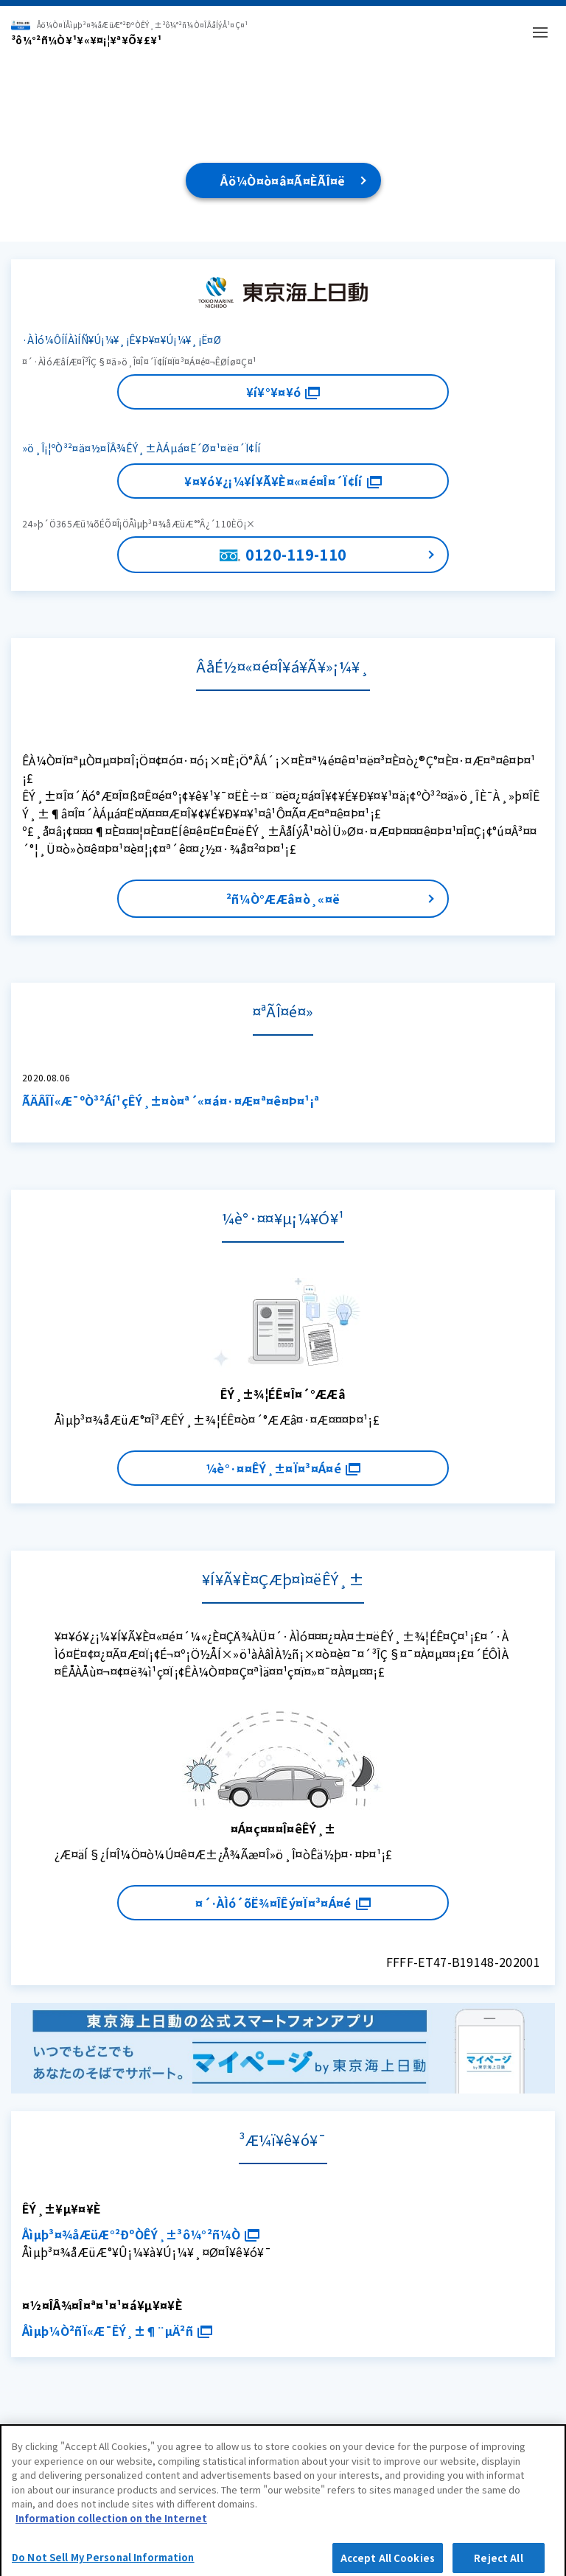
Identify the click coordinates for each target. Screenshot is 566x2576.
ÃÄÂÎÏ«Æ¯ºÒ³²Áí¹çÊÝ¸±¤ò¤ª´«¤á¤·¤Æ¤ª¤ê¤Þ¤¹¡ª (170, 1100)
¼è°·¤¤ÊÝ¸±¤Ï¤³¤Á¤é (283, 1468)
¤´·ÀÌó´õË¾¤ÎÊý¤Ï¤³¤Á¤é (282, 1903)
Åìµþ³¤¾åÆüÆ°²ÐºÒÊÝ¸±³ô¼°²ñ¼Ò (140, 2234)
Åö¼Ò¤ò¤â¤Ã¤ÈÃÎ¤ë (282, 180)
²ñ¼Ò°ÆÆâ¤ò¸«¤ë (283, 899)
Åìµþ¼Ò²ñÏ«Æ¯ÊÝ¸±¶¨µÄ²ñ (117, 2331)
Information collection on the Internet (111, 2525)
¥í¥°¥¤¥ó (283, 392)
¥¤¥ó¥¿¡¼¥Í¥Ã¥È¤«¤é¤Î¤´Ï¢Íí (282, 481)
